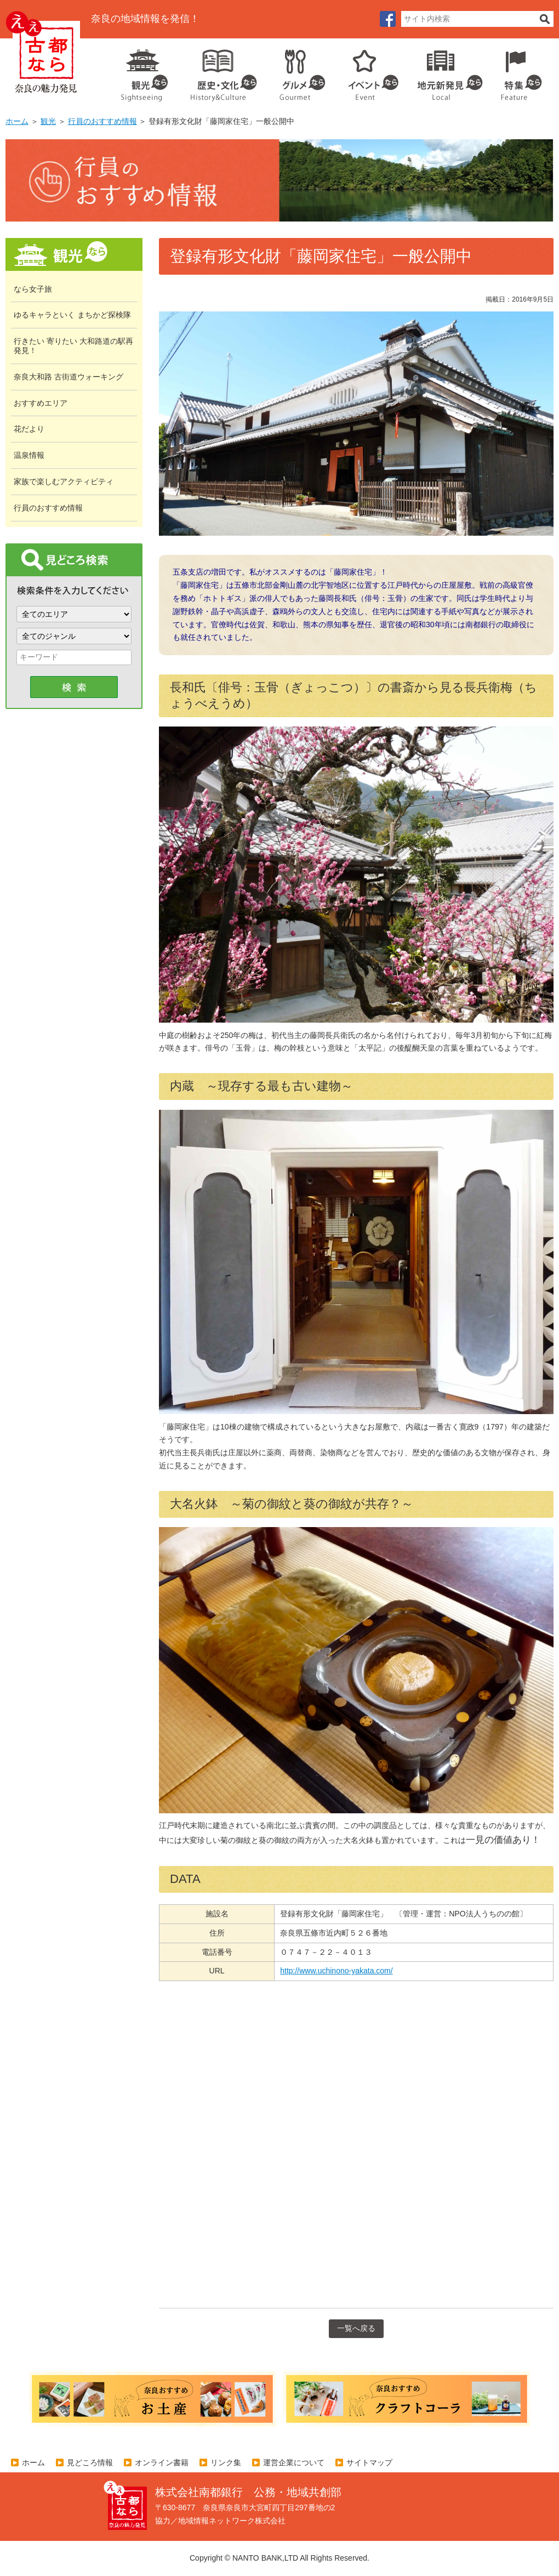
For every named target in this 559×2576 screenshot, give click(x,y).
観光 (143, 71)
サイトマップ (369, 2462)
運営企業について (293, 2462)
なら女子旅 (33, 289)
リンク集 (225, 2462)
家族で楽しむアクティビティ (63, 481)
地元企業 (444, 71)
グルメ (294, 71)
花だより (29, 428)
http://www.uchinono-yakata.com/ (336, 1970)
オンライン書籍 (162, 2462)
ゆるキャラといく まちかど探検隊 (72, 314)
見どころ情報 (90, 2462)
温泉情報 (29, 455)
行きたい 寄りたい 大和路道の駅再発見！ (73, 346)
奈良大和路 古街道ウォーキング (68, 376)
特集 (519, 71)
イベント (367, 71)
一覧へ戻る (356, 2328)
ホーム (16, 121)
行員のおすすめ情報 (102, 121)
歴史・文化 (219, 71)
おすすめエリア (40, 403)
